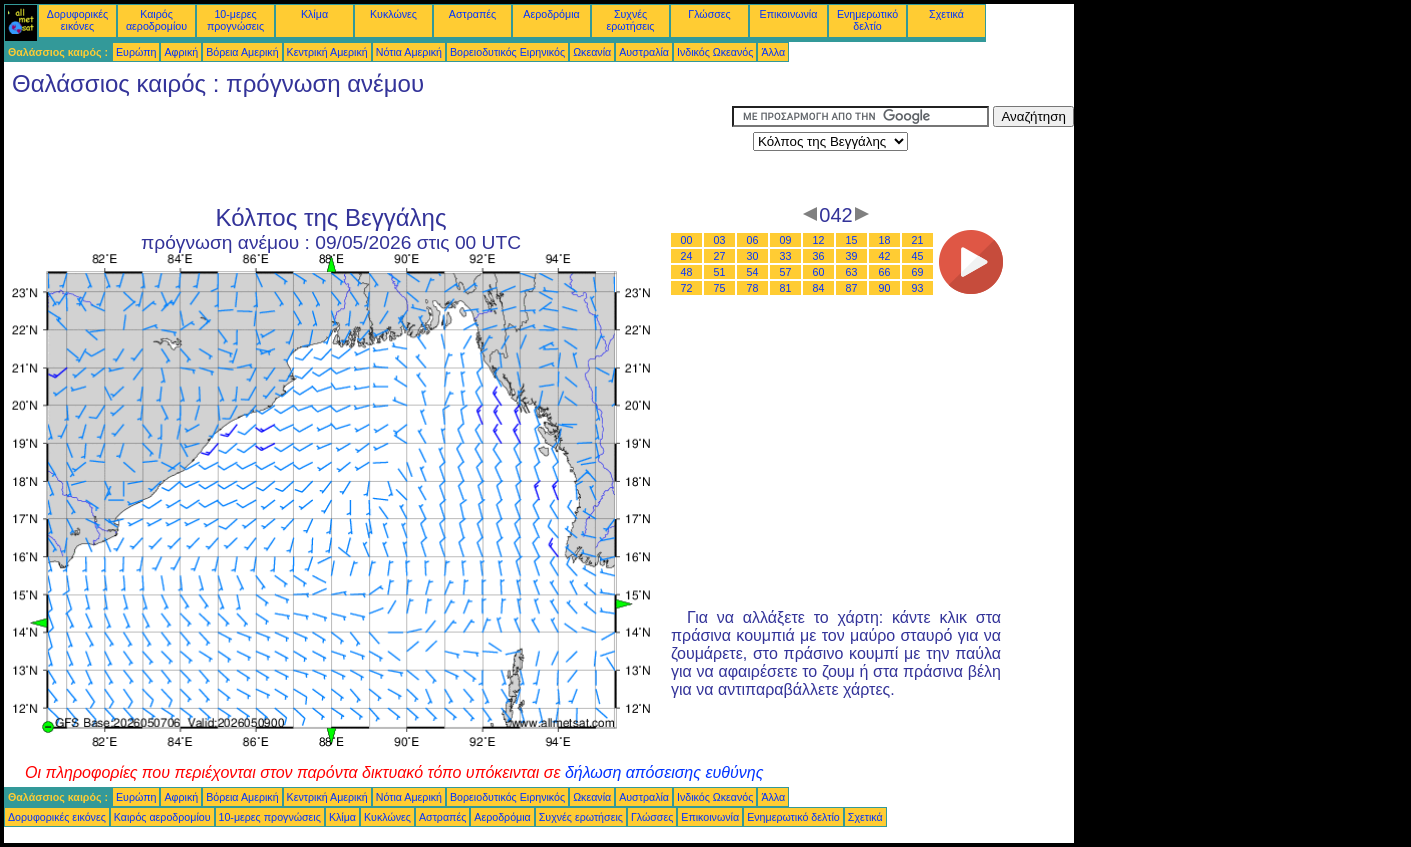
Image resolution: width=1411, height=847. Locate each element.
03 (720, 240)
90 (885, 288)
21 (918, 240)
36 (819, 256)
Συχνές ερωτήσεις (631, 20)
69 (918, 272)
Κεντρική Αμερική (327, 52)
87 (852, 288)
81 (786, 288)
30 (753, 256)
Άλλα (773, 52)
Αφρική (181, 52)
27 (720, 256)
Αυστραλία (644, 52)
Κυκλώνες (393, 14)
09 (786, 240)
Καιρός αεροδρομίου (156, 20)
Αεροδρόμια (551, 14)
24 (687, 256)
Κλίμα (314, 14)
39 (852, 256)
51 (720, 272)
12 (819, 240)
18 (885, 240)
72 (687, 288)
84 (819, 288)
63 (852, 272)
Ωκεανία (592, 52)
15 (852, 240)
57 (786, 272)
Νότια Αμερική (409, 52)
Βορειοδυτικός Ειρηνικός (507, 52)
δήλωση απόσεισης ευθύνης (664, 772)
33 (786, 256)
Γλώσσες (709, 14)
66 (885, 272)
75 (720, 288)
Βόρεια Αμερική (242, 52)
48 (687, 272)
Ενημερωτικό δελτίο (867, 20)
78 (753, 288)
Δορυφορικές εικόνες (77, 20)
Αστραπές (472, 14)
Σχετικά (946, 14)
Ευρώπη (136, 52)
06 (753, 240)
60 (819, 272)
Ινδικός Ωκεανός (715, 52)
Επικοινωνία (789, 14)
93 (918, 288)
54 (753, 272)
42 (885, 256)
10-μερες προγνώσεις (235, 20)
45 (918, 256)
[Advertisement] (368, 151)
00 (687, 240)
